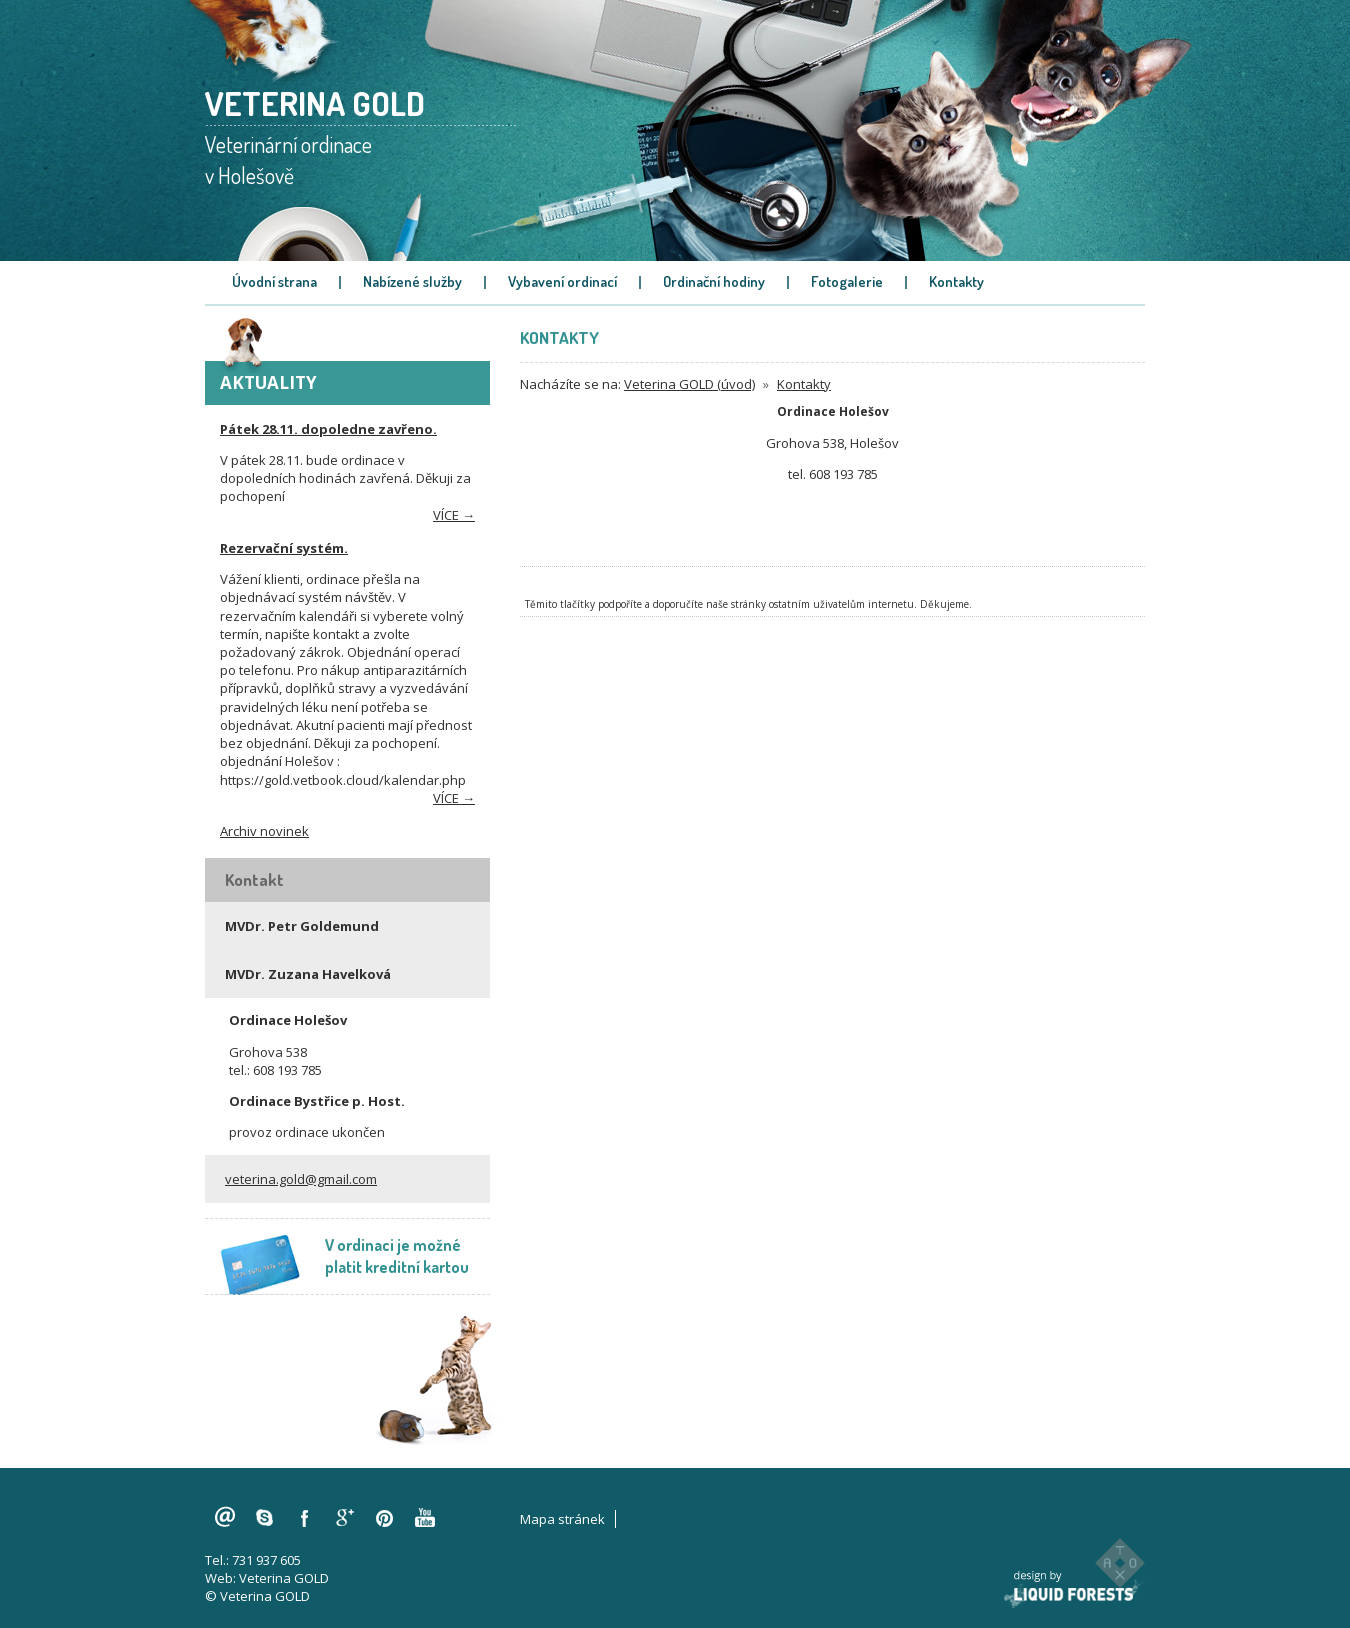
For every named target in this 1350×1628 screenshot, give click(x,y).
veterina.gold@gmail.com (301, 1179)
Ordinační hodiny (714, 281)
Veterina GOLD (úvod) (689, 384)
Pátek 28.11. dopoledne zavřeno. (328, 429)
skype (265, 1518)
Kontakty (956, 281)
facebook (305, 1518)
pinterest (385, 1518)
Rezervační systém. (284, 548)
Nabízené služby (412, 281)
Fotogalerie (847, 281)
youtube (425, 1518)
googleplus (345, 1518)
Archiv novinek (264, 831)
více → (454, 515)
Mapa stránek (562, 1519)
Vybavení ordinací (562, 281)
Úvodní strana (274, 281)
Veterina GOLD (284, 1578)
